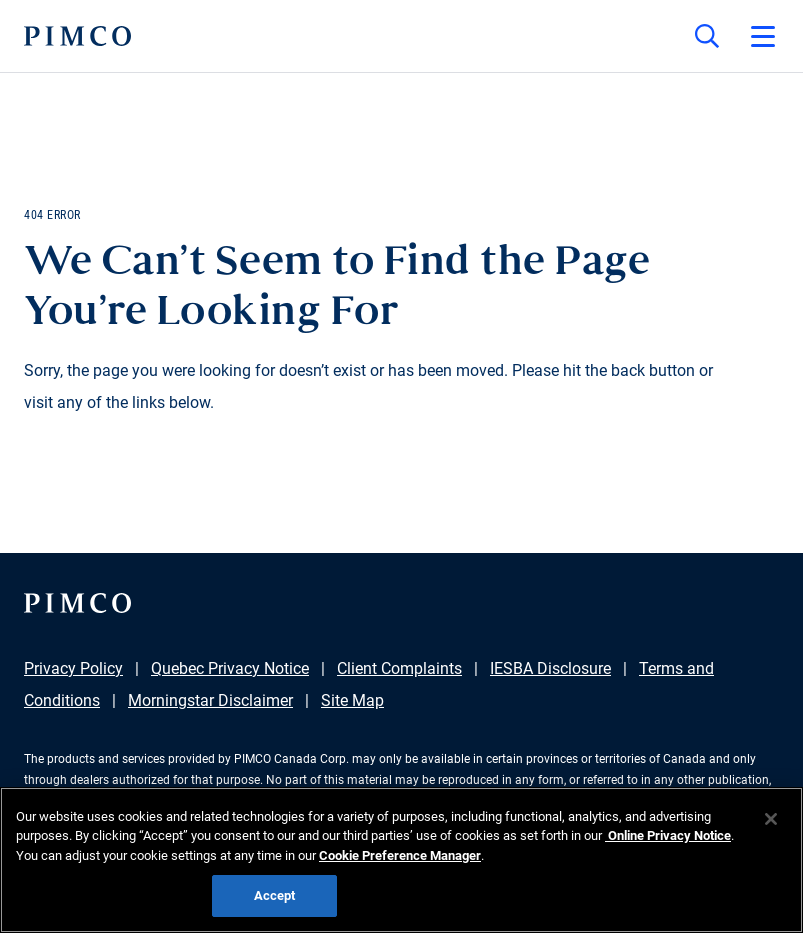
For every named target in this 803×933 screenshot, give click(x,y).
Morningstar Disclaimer (210, 700)
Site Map (352, 700)
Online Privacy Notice (668, 835)
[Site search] (707, 36)
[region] (401, 860)
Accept (275, 895)
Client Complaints (399, 668)
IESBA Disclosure (550, 668)
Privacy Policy (73, 668)
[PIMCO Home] (77, 36)
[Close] (771, 819)
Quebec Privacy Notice (230, 668)
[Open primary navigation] (763, 36)
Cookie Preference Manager (400, 855)
